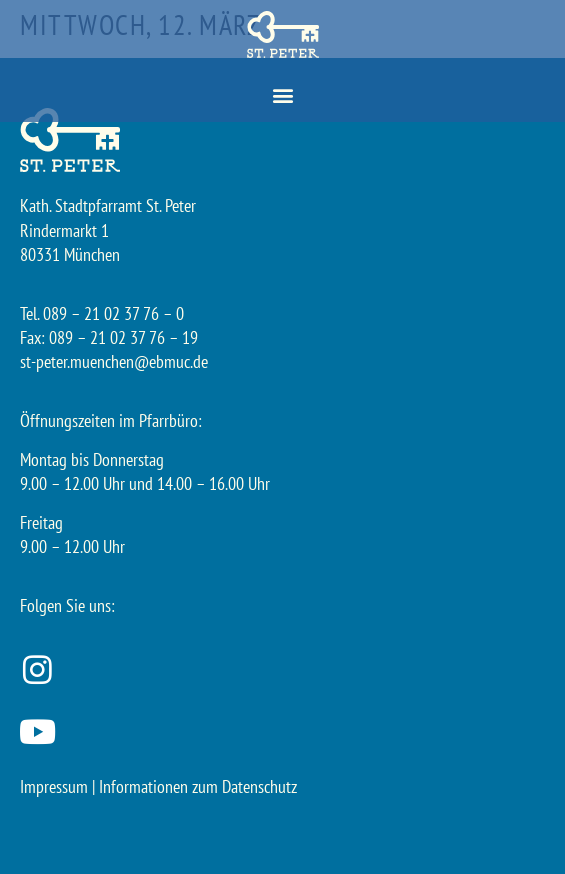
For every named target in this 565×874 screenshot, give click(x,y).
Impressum (54, 786)
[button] (282, 95)
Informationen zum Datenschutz (198, 786)
